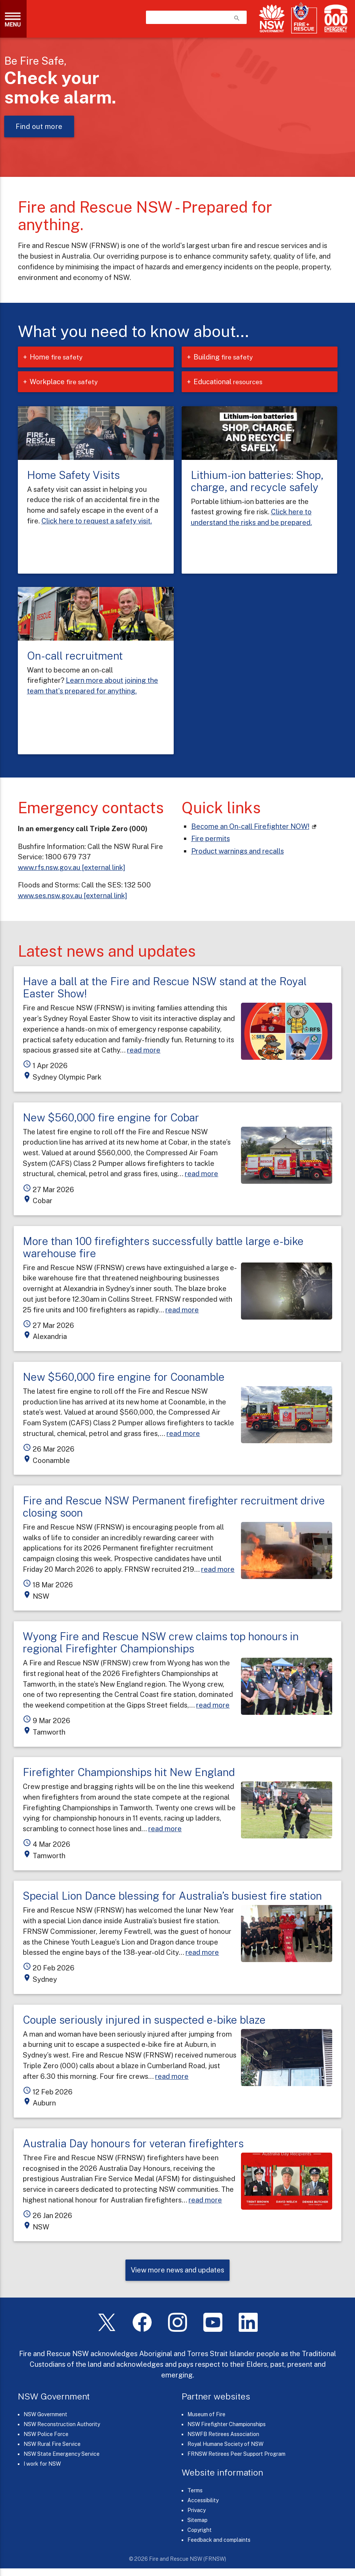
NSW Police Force (46, 2434)
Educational (233, 381)
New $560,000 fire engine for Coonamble (124, 1377)
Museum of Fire (206, 2414)
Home (62, 357)
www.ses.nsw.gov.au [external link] (72, 895)
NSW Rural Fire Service (52, 2444)
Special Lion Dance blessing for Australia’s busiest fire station (172, 1895)
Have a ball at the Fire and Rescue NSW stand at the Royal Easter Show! (165, 987)
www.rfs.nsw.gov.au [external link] (71, 867)
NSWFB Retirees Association (223, 2434)
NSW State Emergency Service (62, 2454)
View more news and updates (177, 2270)
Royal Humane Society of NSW (225, 2444)
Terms (195, 2490)
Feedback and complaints (218, 2540)
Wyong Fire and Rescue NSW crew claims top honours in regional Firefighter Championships (161, 1642)
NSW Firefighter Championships (226, 2424)
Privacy (196, 2510)
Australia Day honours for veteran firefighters (133, 2143)
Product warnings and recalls (237, 851)
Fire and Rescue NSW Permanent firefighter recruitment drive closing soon (174, 1506)
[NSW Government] (272, 18)
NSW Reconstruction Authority (62, 2424)
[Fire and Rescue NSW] (304, 18)
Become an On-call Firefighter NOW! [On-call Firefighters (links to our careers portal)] (250, 826)
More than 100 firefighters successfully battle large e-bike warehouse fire (163, 1247)
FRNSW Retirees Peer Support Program (236, 2454)
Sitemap (197, 2520)
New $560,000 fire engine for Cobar (111, 1117)
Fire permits (210, 838)
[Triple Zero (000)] (334, 18)
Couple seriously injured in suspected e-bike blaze (144, 2019)
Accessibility (203, 2500)
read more (143, 1050)
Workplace (69, 381)
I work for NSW (42, 2464)
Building (228, 357)
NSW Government (45, 2414)
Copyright (199, 2530)
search (236, 18)
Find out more (39, 126)
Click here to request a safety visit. (96, 521)
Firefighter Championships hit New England (129, 1772)
